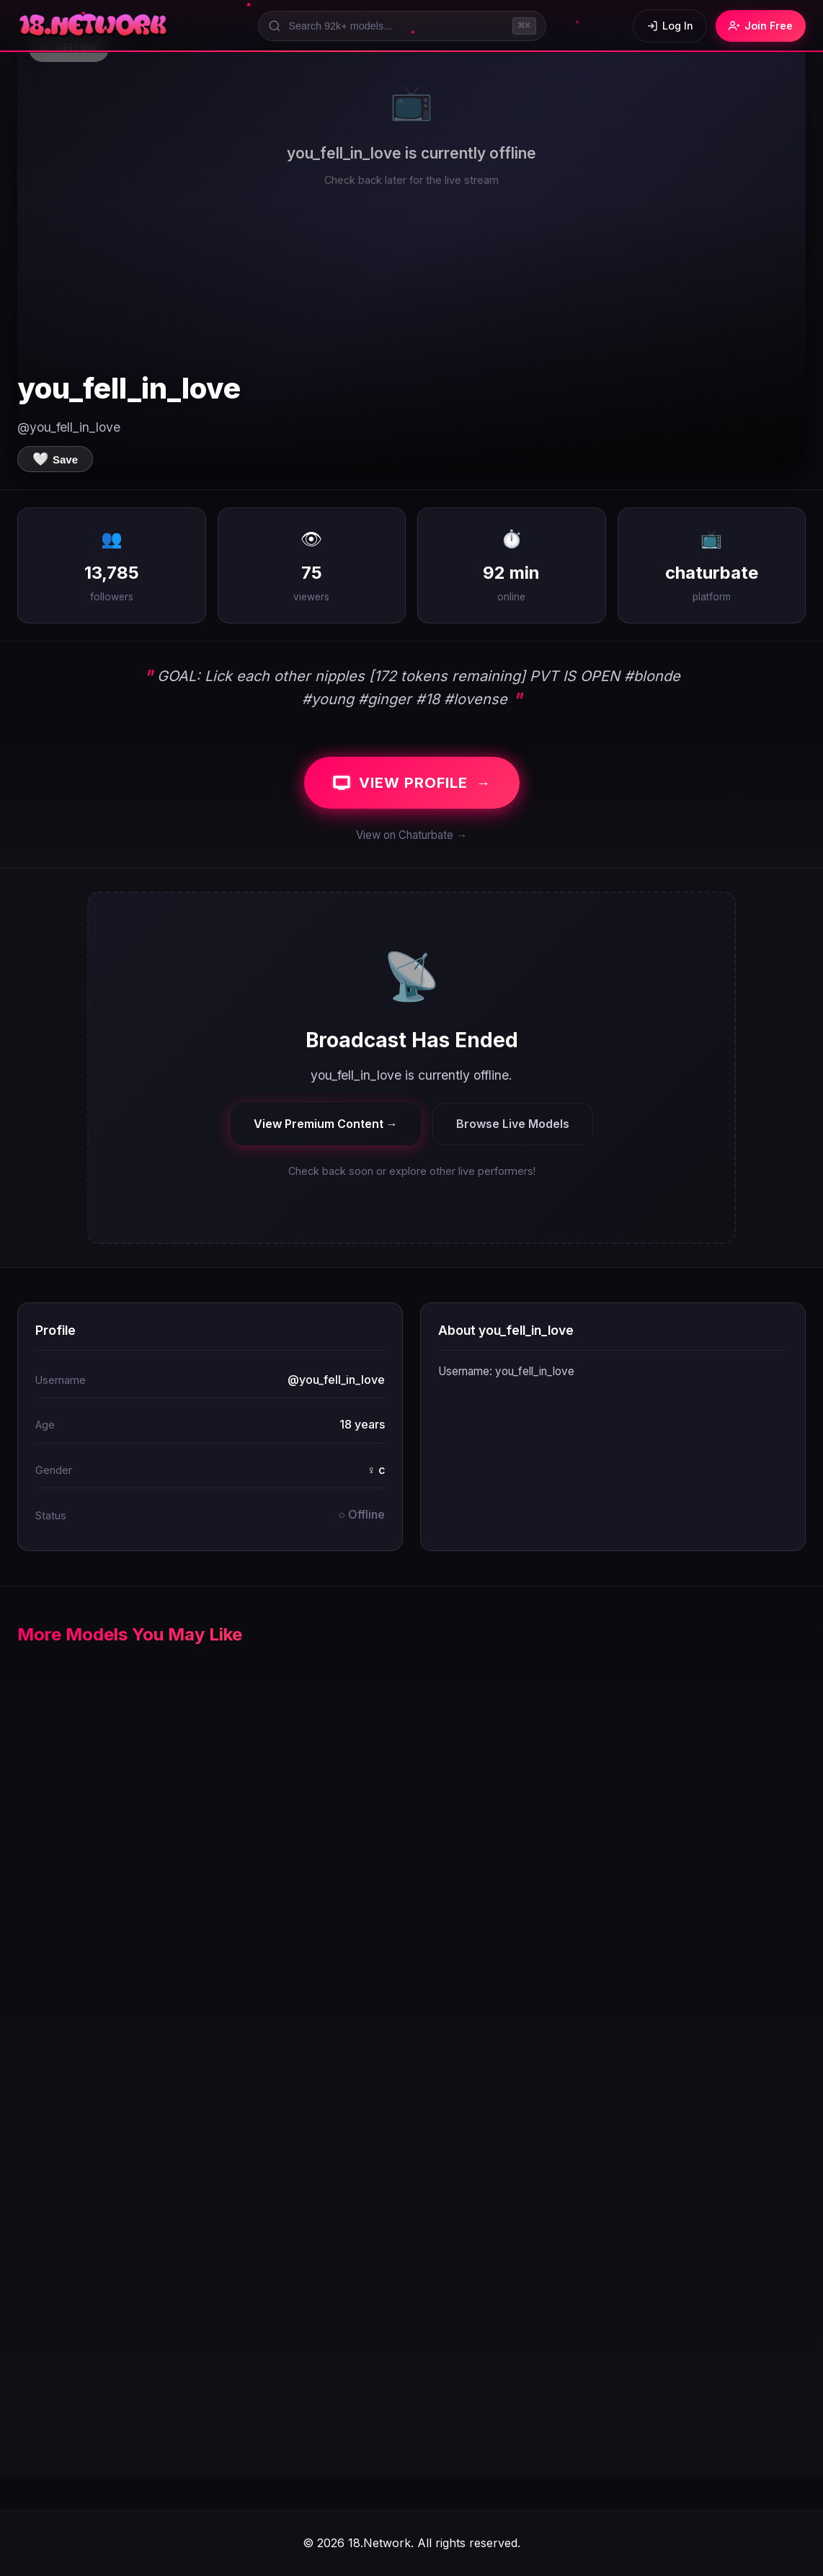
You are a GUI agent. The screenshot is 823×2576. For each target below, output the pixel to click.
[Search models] (402, 26)
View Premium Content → (326, 1123)
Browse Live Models (512, 1123)
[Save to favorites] (55, 459)
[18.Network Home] (94, 26)
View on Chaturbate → (411, 835)
